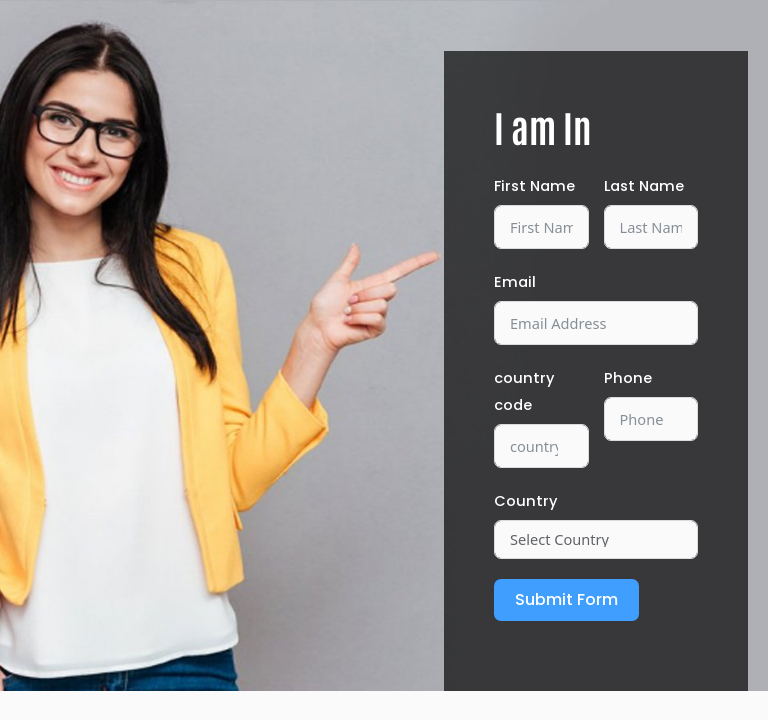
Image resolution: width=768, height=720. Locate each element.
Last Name (644, 186)
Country (525, 501)
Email (515, 282)
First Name (534, 186)
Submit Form (566, 599)
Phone (628, 378)
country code (524, 391)
